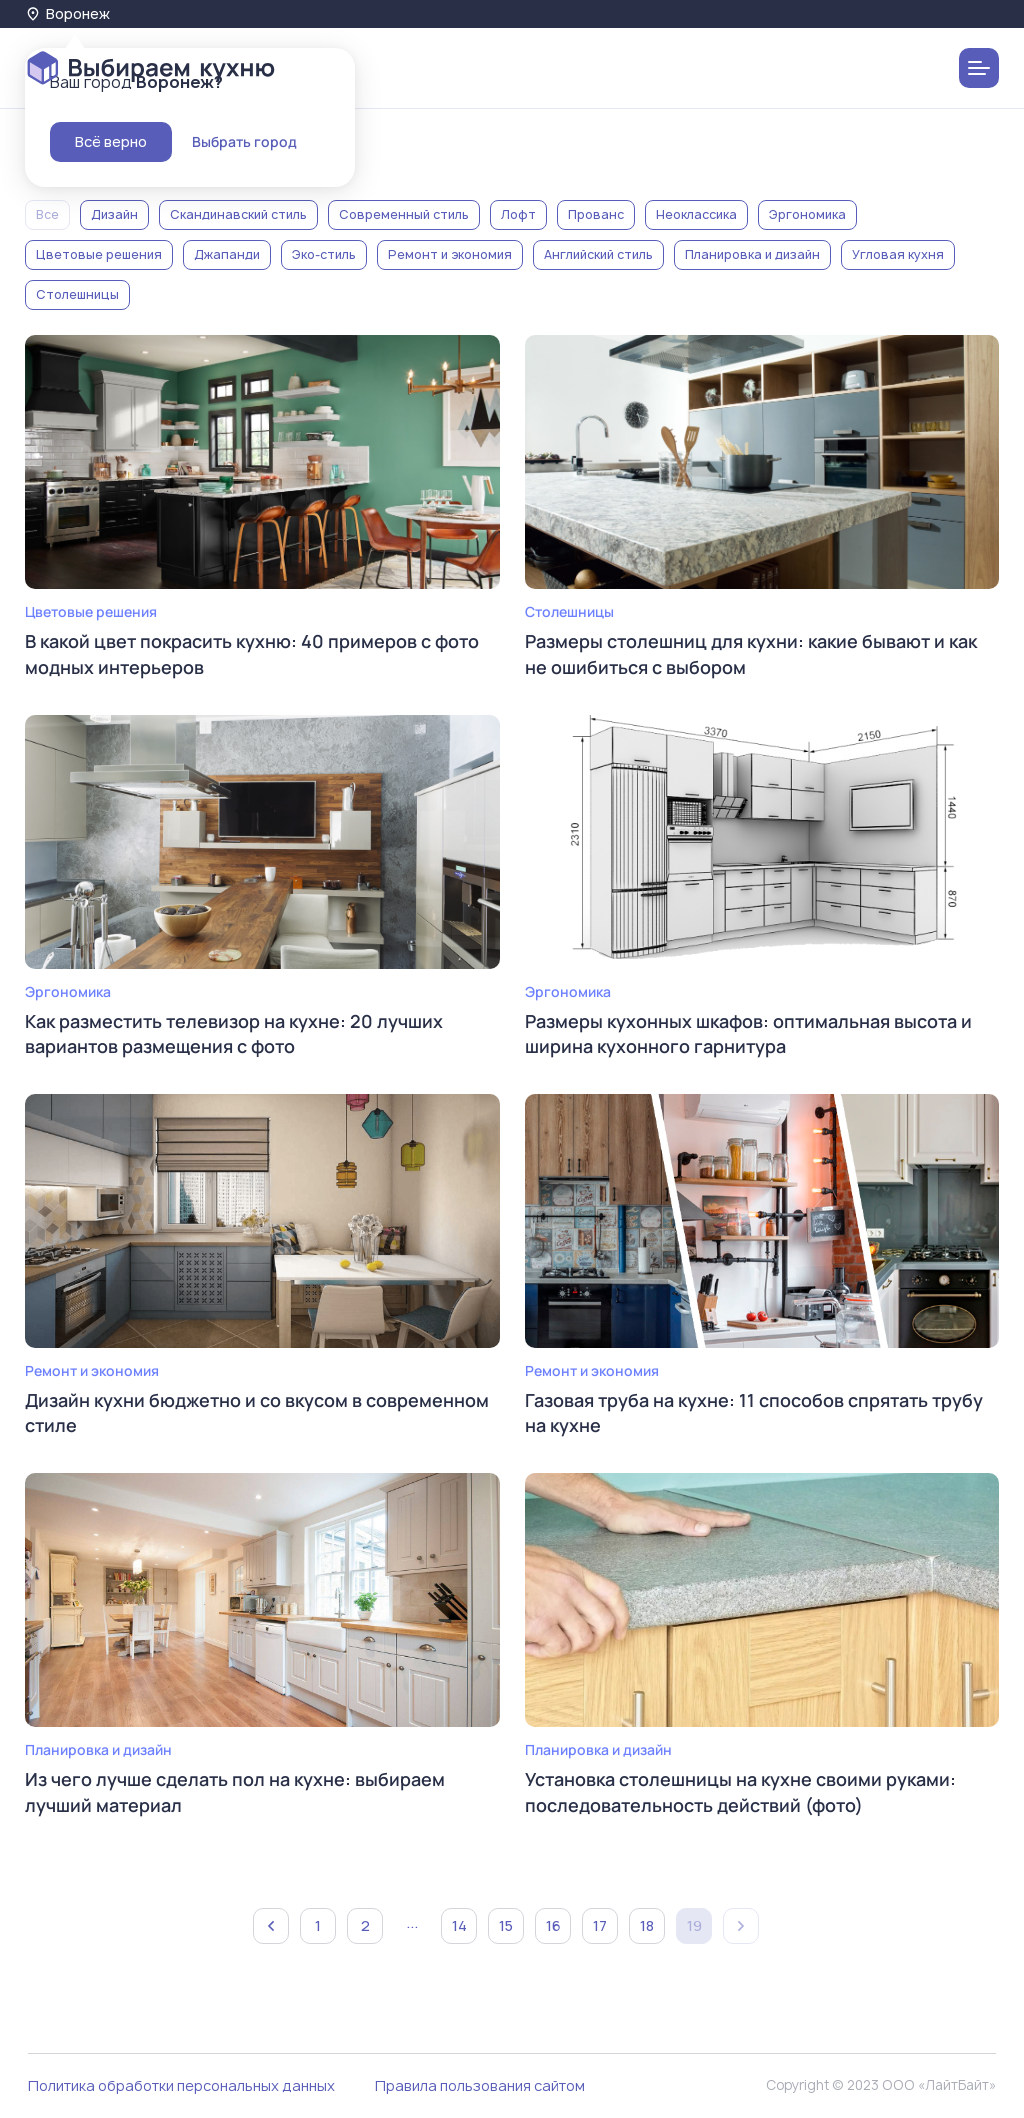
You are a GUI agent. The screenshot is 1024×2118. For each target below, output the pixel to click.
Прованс (596, 214)
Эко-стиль (324, 254)
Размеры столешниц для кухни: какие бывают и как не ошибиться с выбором (751, 653)
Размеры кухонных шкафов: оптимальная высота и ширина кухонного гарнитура (748, 1033)
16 (553, 1925)
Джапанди (227, 254)
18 (647, 1925)
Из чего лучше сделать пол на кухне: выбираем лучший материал (235, 1791)
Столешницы (77, 294)
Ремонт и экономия (450, 254)
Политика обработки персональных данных (181, 2086)
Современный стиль (404, 214)
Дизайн (114, 214)
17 (600, 1925)
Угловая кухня (898, 254)
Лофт (518, 214)
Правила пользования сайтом (480, 2086)
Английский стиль (598, 254)
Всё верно (111, 141)
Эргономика (807, 214)
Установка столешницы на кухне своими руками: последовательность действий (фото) (740, 1791)
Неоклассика (696, 214)
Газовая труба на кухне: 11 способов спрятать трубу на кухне (754, 1412)
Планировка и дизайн (752, 254)
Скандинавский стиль (238, 214)
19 (694, 1925)
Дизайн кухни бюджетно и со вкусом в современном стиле (257, 1412)
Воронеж (67, 13)
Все (47, 214)
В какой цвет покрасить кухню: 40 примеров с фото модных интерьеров (252, 653)
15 (506, 1925)
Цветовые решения (99, 254)
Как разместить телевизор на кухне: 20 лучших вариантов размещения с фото (234, 1033)
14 (459, 1925)
